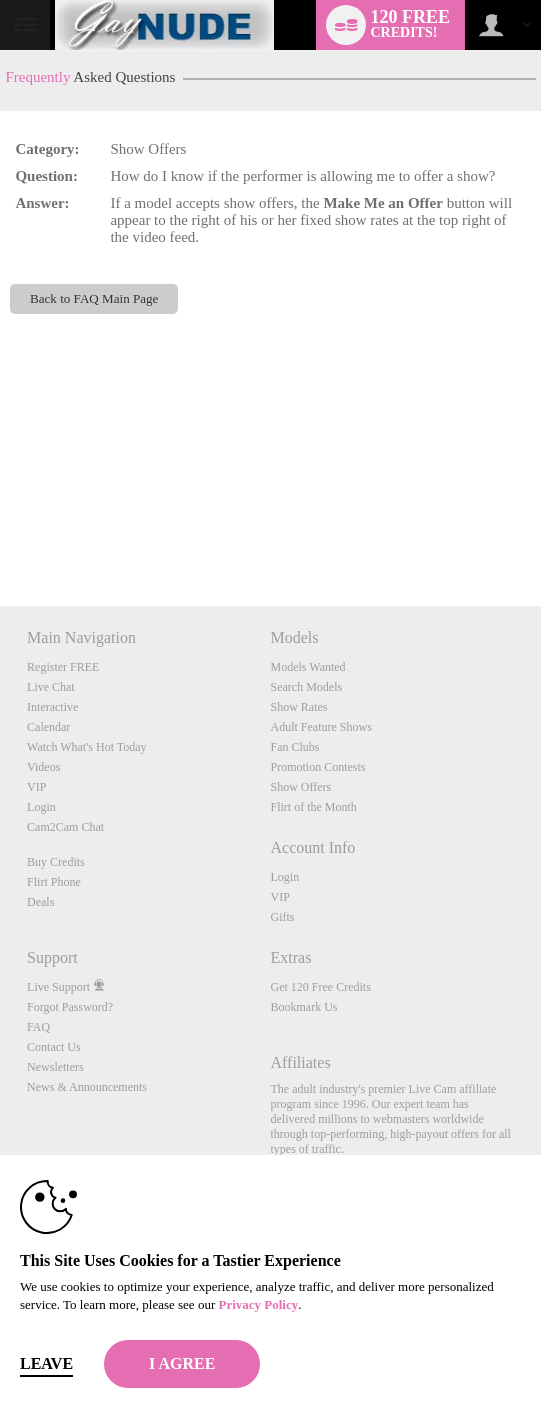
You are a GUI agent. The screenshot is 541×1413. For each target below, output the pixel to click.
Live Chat (51, 687)
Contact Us (54, 1047)
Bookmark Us (303, 1007)
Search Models (306, 687)
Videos (43, 767)
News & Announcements (87, 1087)
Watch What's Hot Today (87, 747)
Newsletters (55, 1067)
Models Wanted (307, 667)
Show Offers (300, 787)
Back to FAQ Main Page (94, 298)
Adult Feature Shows (320, 727)
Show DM (0, 531)
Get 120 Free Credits (320, 987)
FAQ (38, 1027)
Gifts (282, 917)
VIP (36, 787)
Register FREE (63, 667)
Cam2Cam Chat (65, 827)
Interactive (52, 707)
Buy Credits (56, 862)
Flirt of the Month (313, 807)
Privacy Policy (258, 1304)
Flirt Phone (54, 882)
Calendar (48, 727)
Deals (40, 902)
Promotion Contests (317, 767)
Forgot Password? (70, 1007)
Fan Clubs (294, 747)
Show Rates (298, 707)
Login (41, 807)
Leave (46, 1363)
